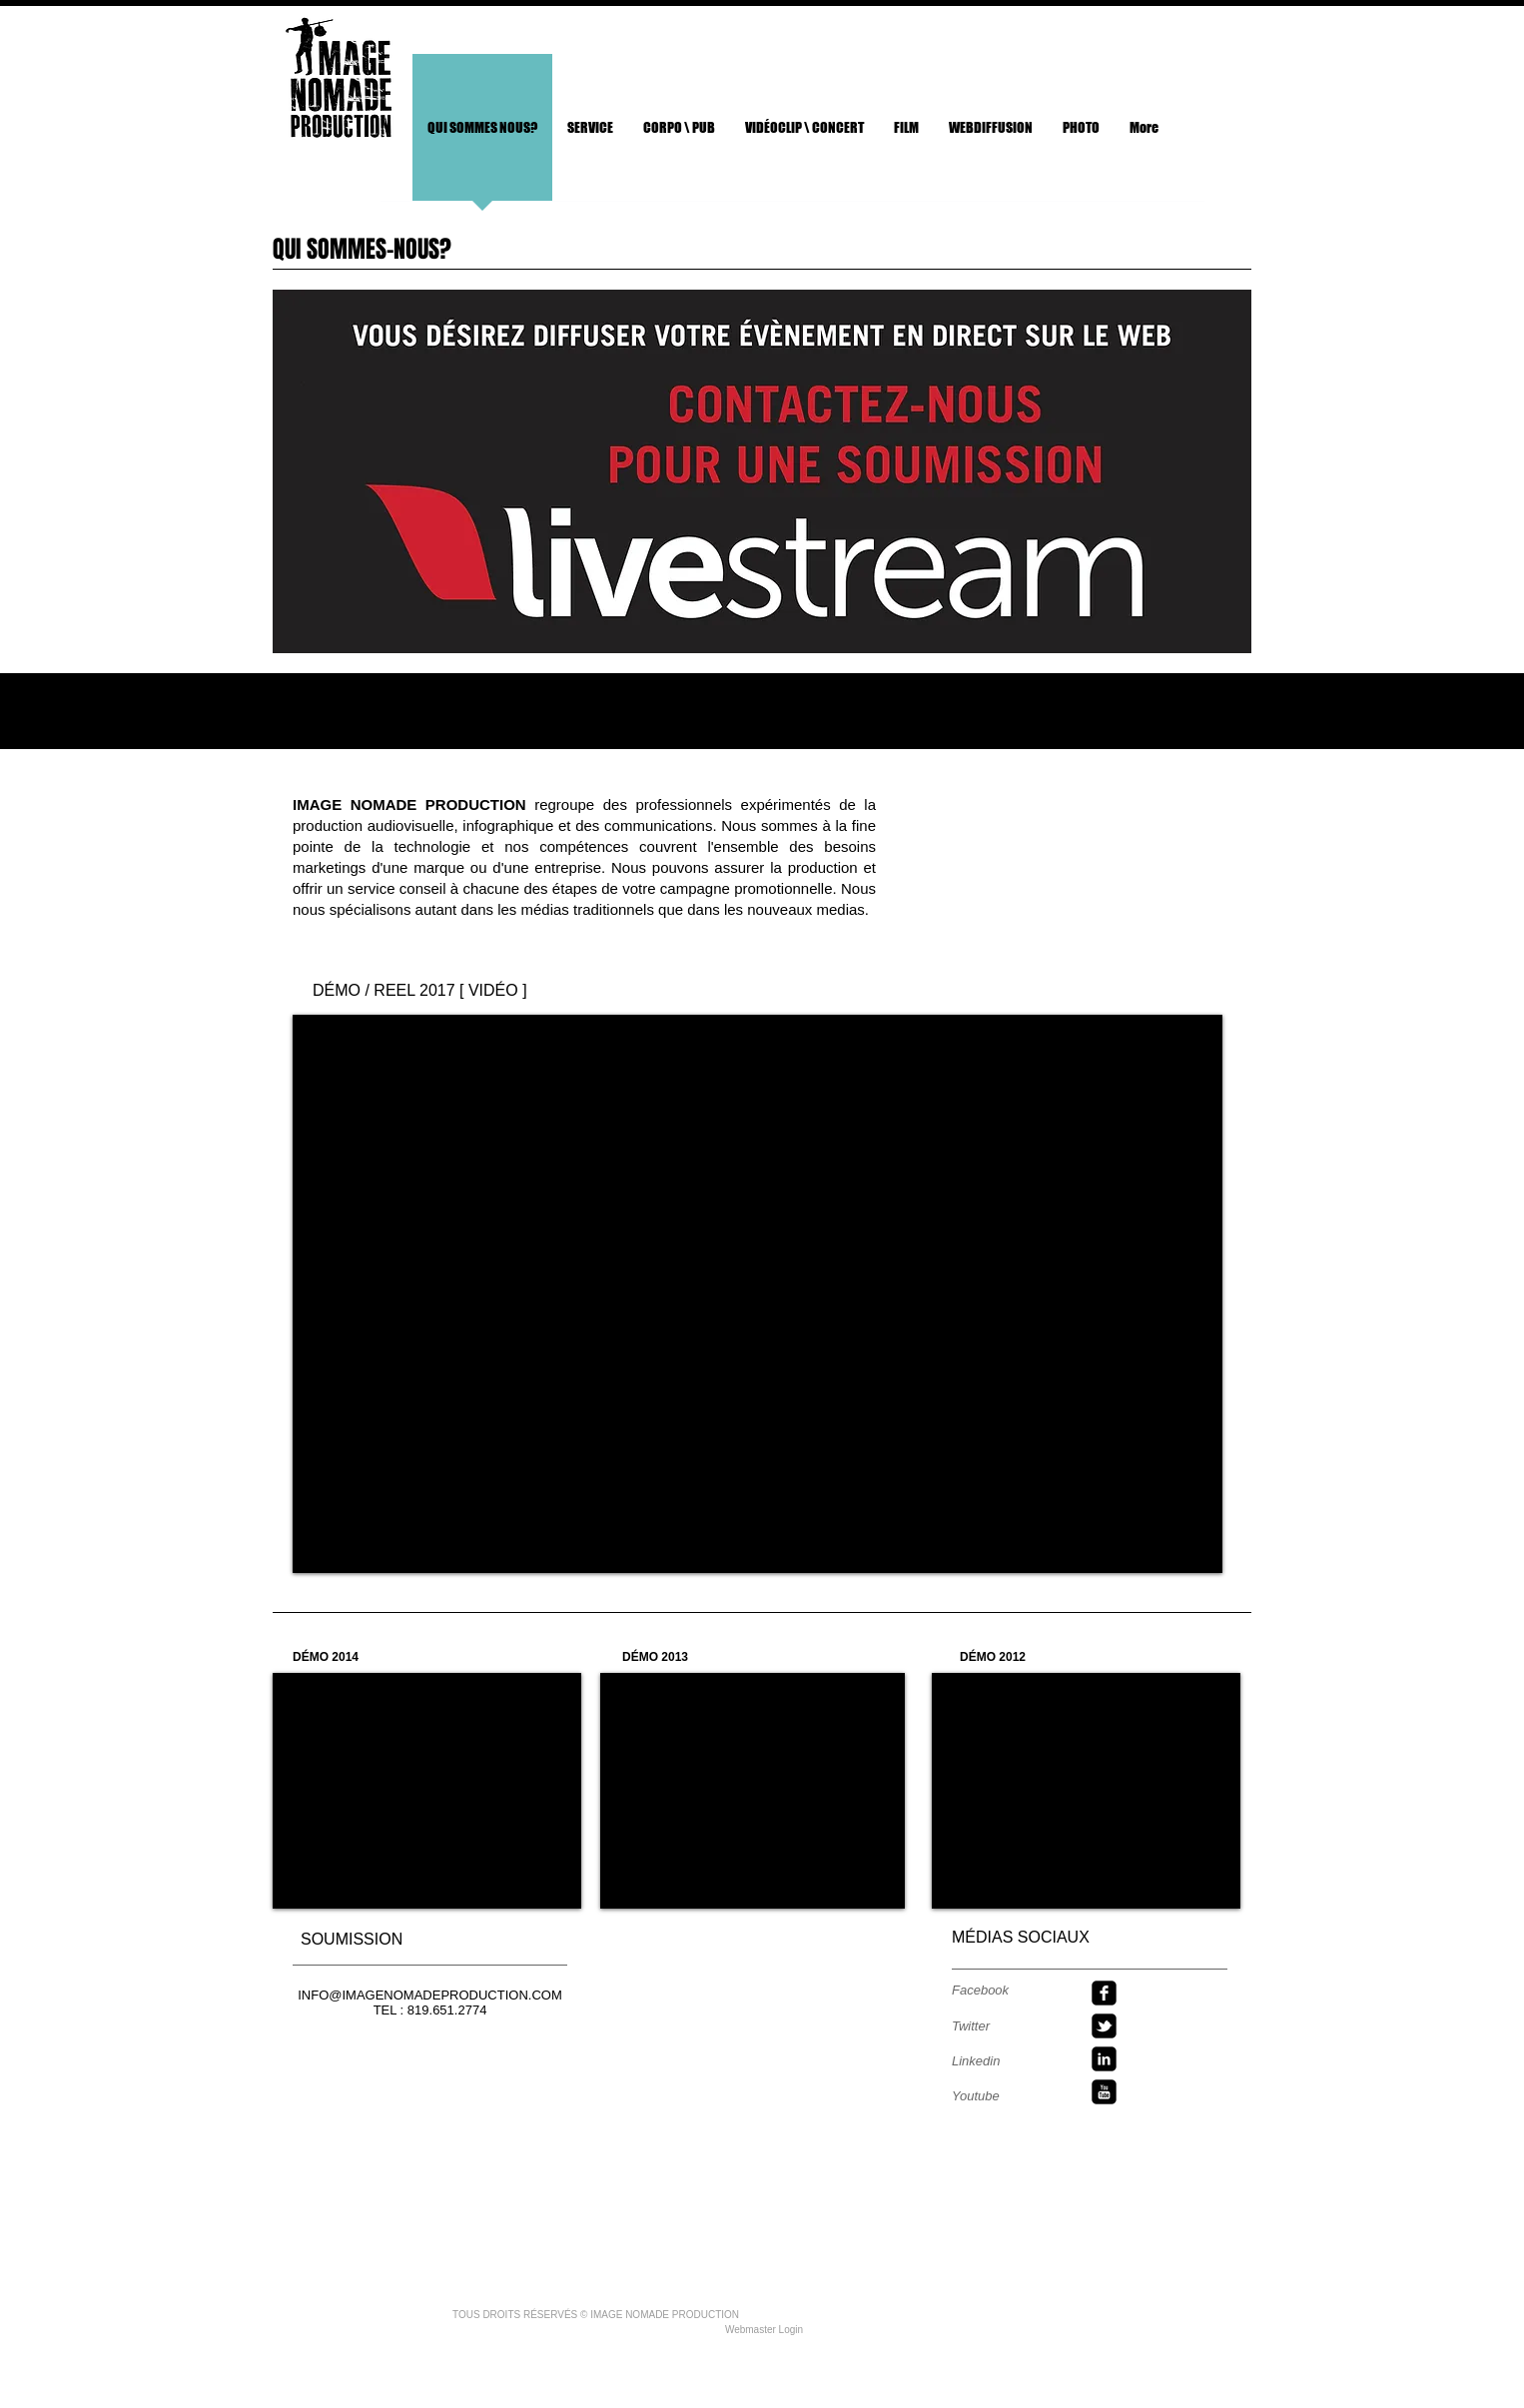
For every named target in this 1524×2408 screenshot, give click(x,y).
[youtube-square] (1104, 2091)
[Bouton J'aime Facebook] (1158, 40)
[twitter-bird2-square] (1104, 2025)
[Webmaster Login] (764, 2330)
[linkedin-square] (1104, 2058)
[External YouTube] (757, 1294)
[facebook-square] (1104, 1993)
